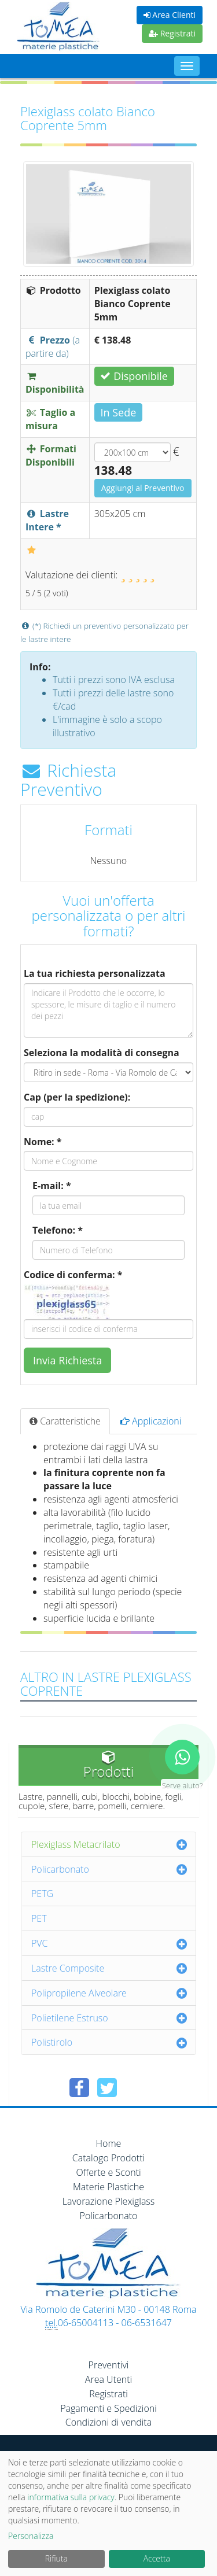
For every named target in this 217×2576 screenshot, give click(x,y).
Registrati (172, 33)
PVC (39, 1943)
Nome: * (43, 1141)
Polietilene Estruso (69, 2018)
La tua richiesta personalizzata (94, 973)
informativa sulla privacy (70, 2497)
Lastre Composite (67, 1968)
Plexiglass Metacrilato (75, 1844)
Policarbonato (60, 1869)
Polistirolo (51, 2042)
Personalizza (30, 2535)
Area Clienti (170, 14)
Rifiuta (56, 2558)
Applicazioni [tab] (151, 1421)
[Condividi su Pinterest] (135, 2087)
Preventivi (109, 2365)
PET (39, 1918)
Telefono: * (57, 1230)
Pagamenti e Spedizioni (108, 2408)
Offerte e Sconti (108, 2172)
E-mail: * (51, 1185)
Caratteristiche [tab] (65, 1421)
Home (109, 2143)
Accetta (157, 2558)
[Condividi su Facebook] (79, 2087)
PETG (42, 1893)
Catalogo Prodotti (108, 2157)
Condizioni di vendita (108, 2422)
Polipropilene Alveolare (79, 1993)
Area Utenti (108, 2379)
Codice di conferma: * (73, 1274)
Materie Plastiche (108, 2186)
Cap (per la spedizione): (77, 1097)
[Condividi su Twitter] (107, 2087)
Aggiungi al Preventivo (143, 487)
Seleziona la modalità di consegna (101, 1052)
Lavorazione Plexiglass (108, 2201)
